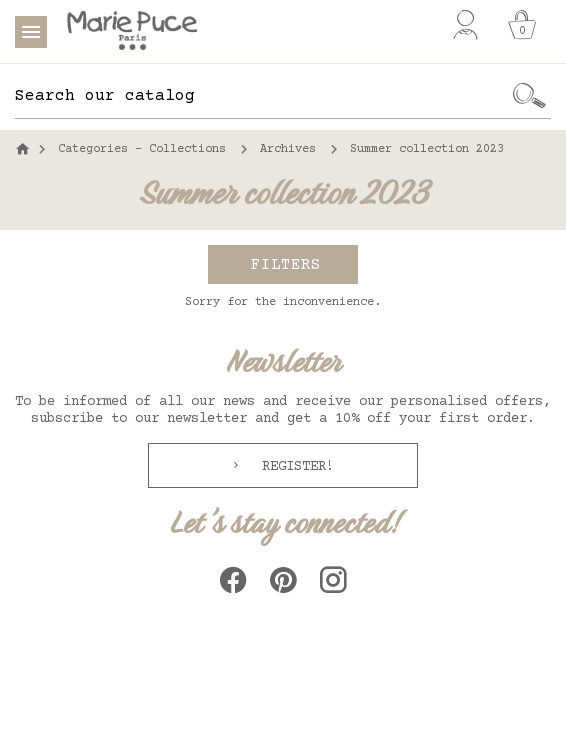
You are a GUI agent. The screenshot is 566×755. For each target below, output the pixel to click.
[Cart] (522, 25)
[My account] (465, 25)
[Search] (262, 96)
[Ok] (530, 96)
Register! (294, 467)
